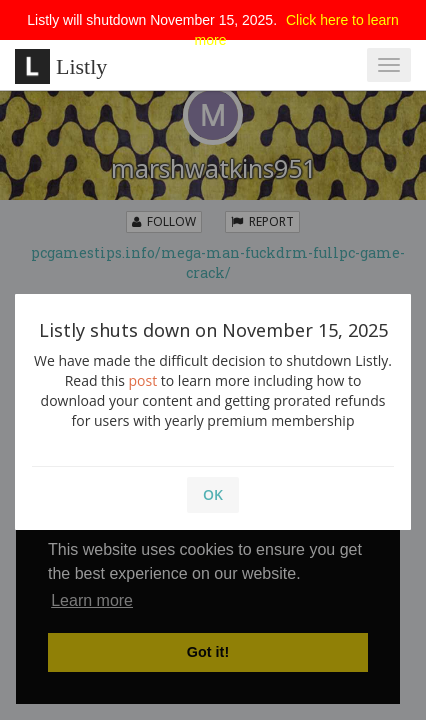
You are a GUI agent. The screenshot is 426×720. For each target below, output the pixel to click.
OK (213, 494)
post (143, 380)
